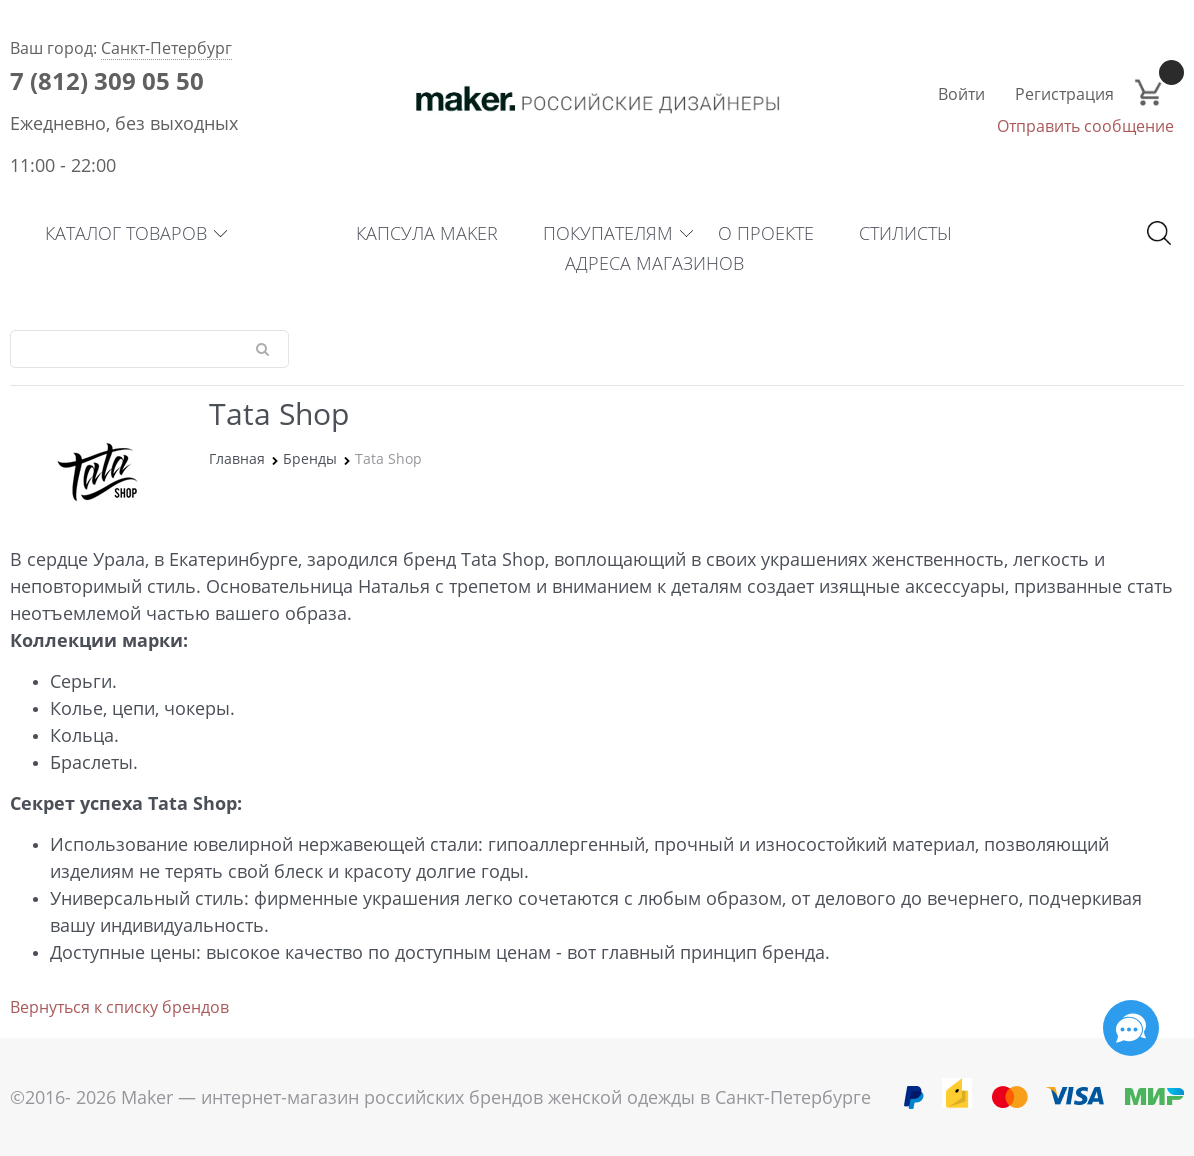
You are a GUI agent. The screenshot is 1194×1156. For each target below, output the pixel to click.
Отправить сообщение (1085, 126)
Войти (961, 94)
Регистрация (1064, 94)
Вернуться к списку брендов (119, 1007)
